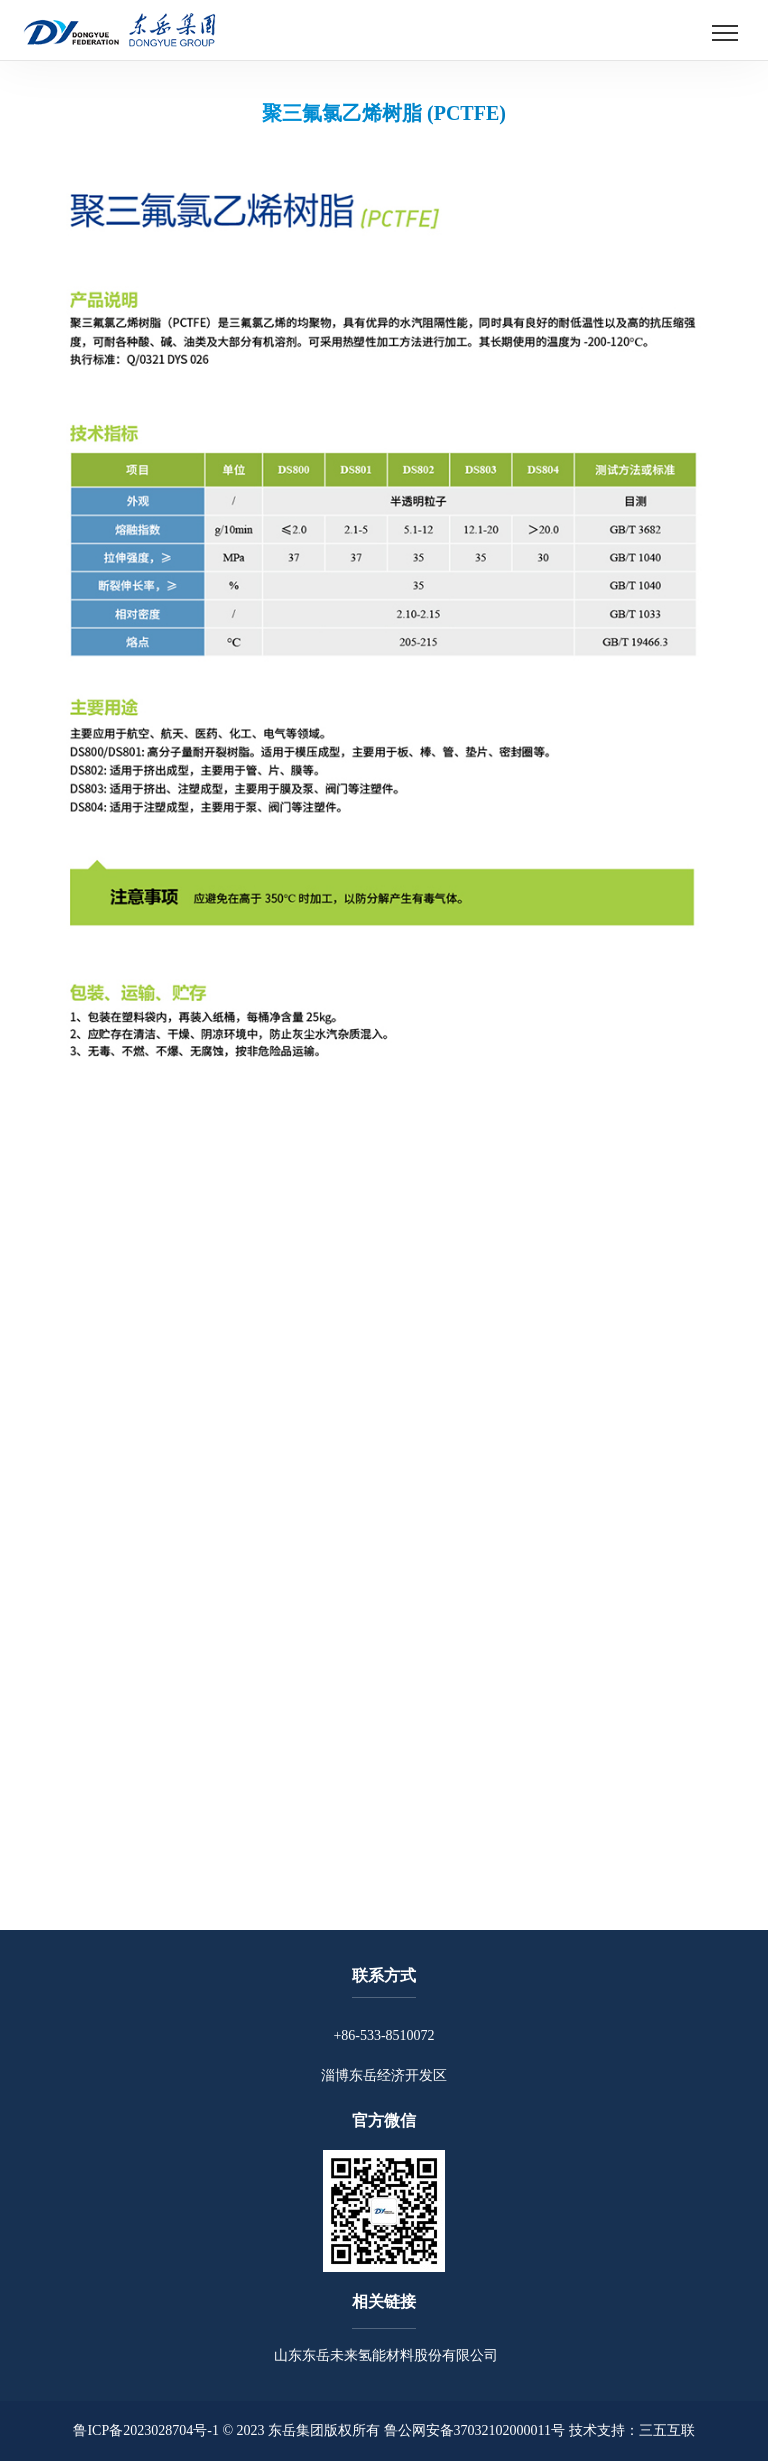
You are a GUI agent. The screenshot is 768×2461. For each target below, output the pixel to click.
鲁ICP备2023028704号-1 (145, 2430)
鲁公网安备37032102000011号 (474, 2430)
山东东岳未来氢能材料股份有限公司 (384, 2355)
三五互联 (667, 2430)
